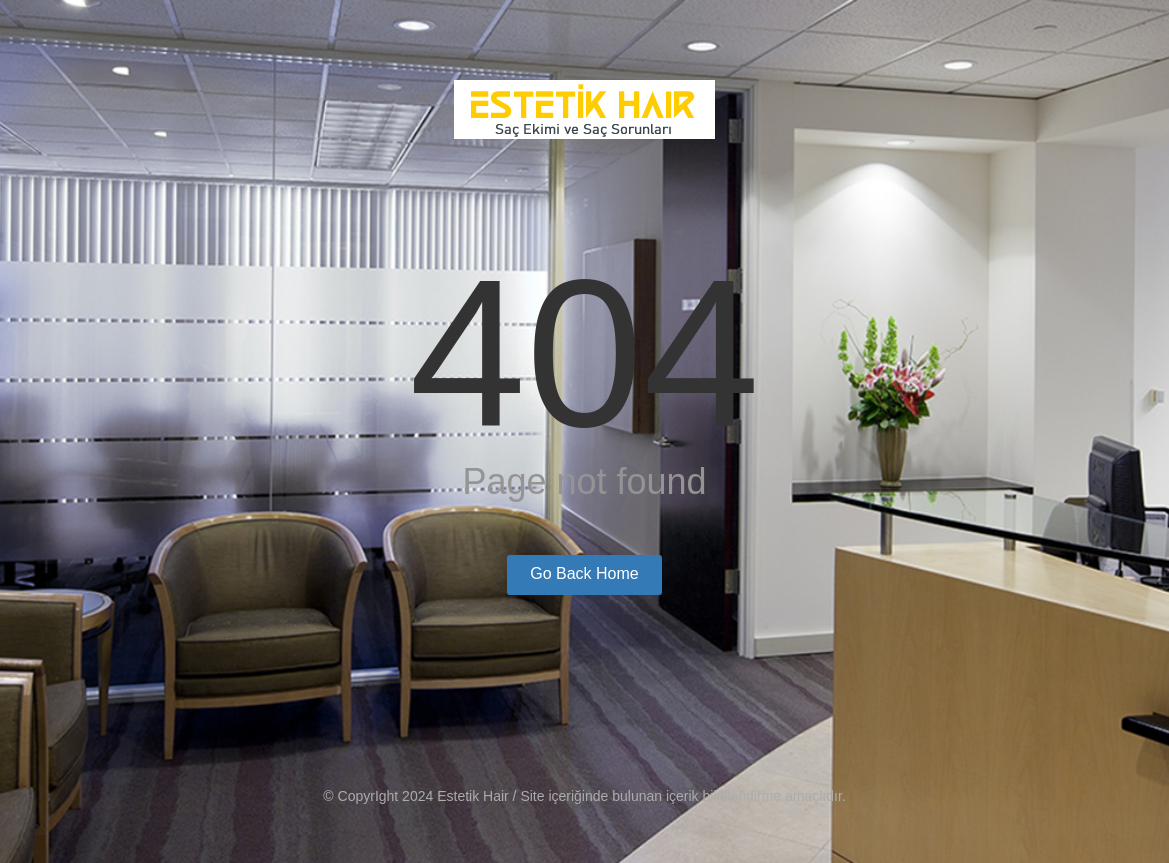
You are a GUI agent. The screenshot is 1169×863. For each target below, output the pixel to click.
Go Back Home (584, 573)
